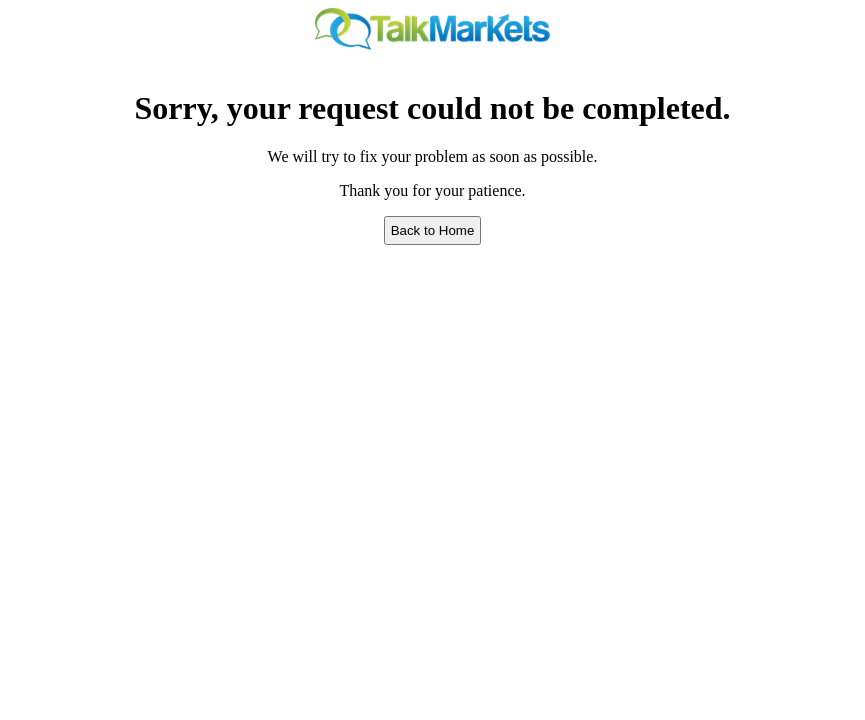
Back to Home (433, 230)
